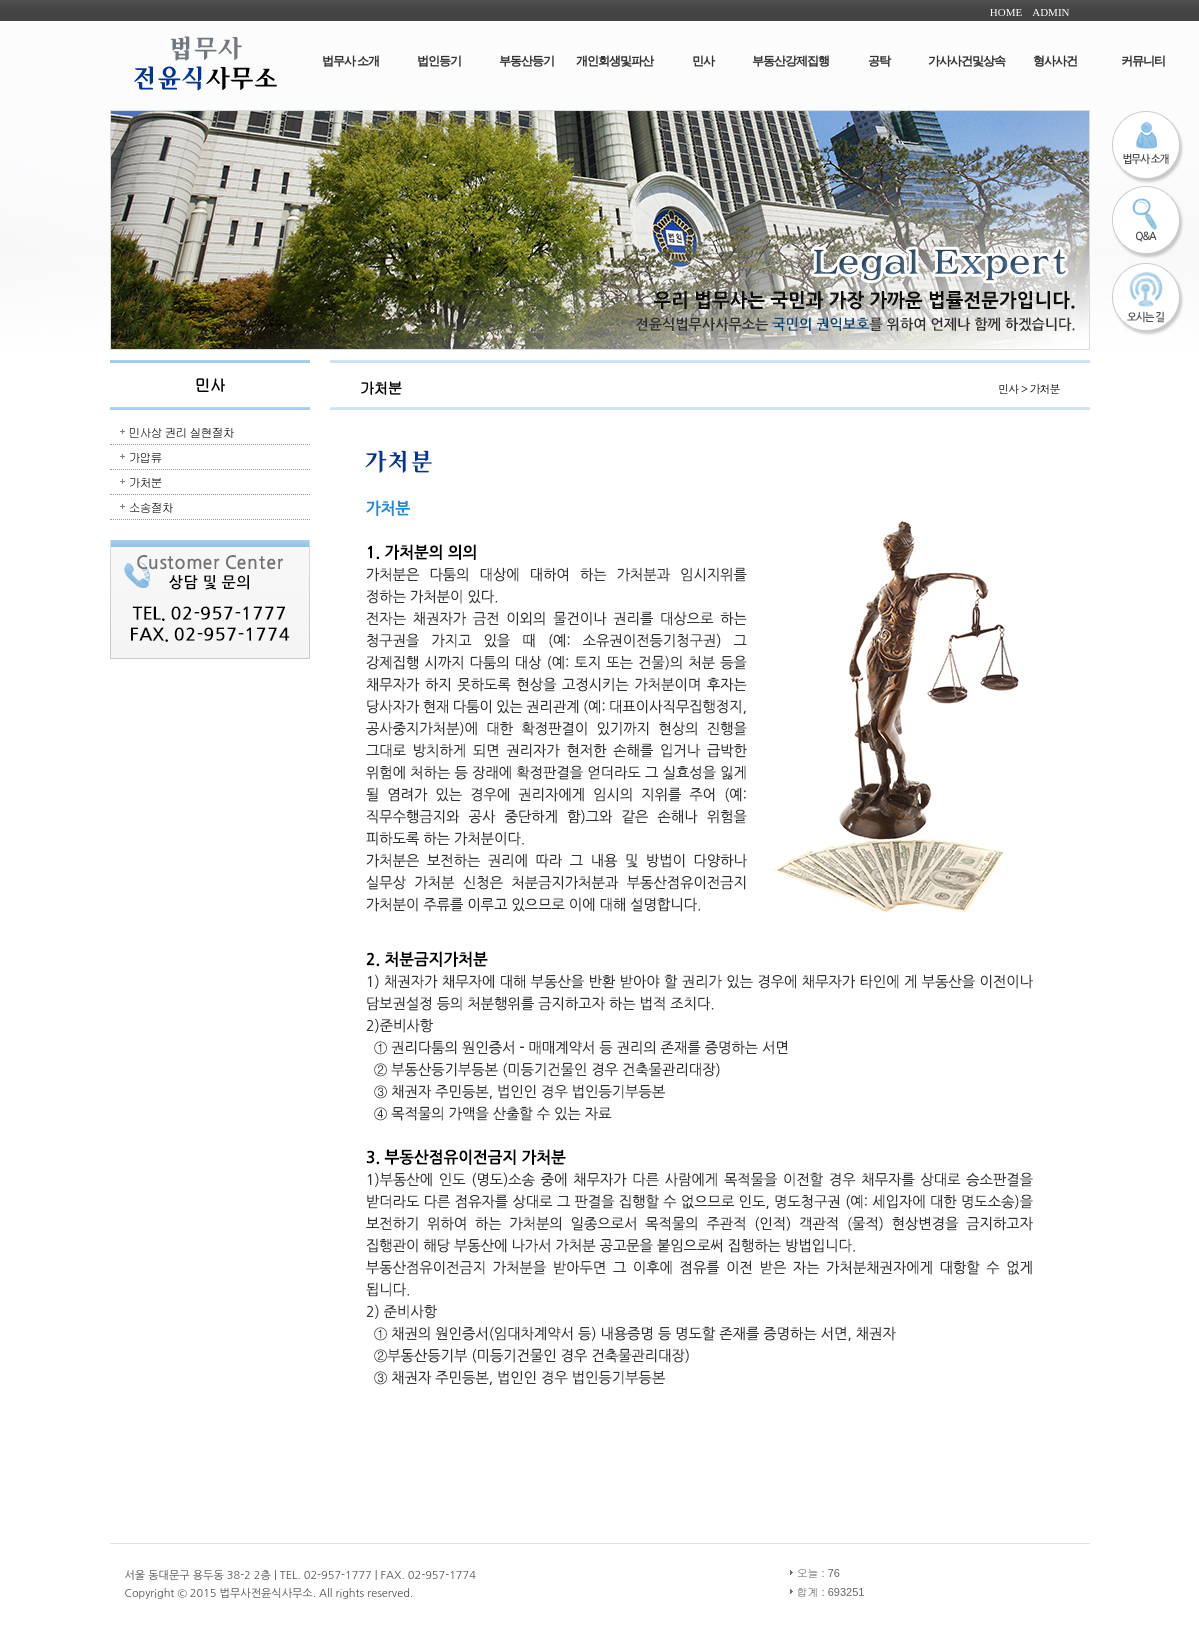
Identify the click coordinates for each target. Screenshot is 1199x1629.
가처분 (145, 481)
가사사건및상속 (966, 61)
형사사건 (1055, 61)
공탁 (879, 61)
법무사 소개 (350, 61)
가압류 (145, 456)
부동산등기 (526, 61)
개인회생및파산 (614, 61)
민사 (703, 61)
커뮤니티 (1143, 61)
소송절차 (151, 506)
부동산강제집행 (790, 61)
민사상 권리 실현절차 (181, 431)
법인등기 (439, 61)
